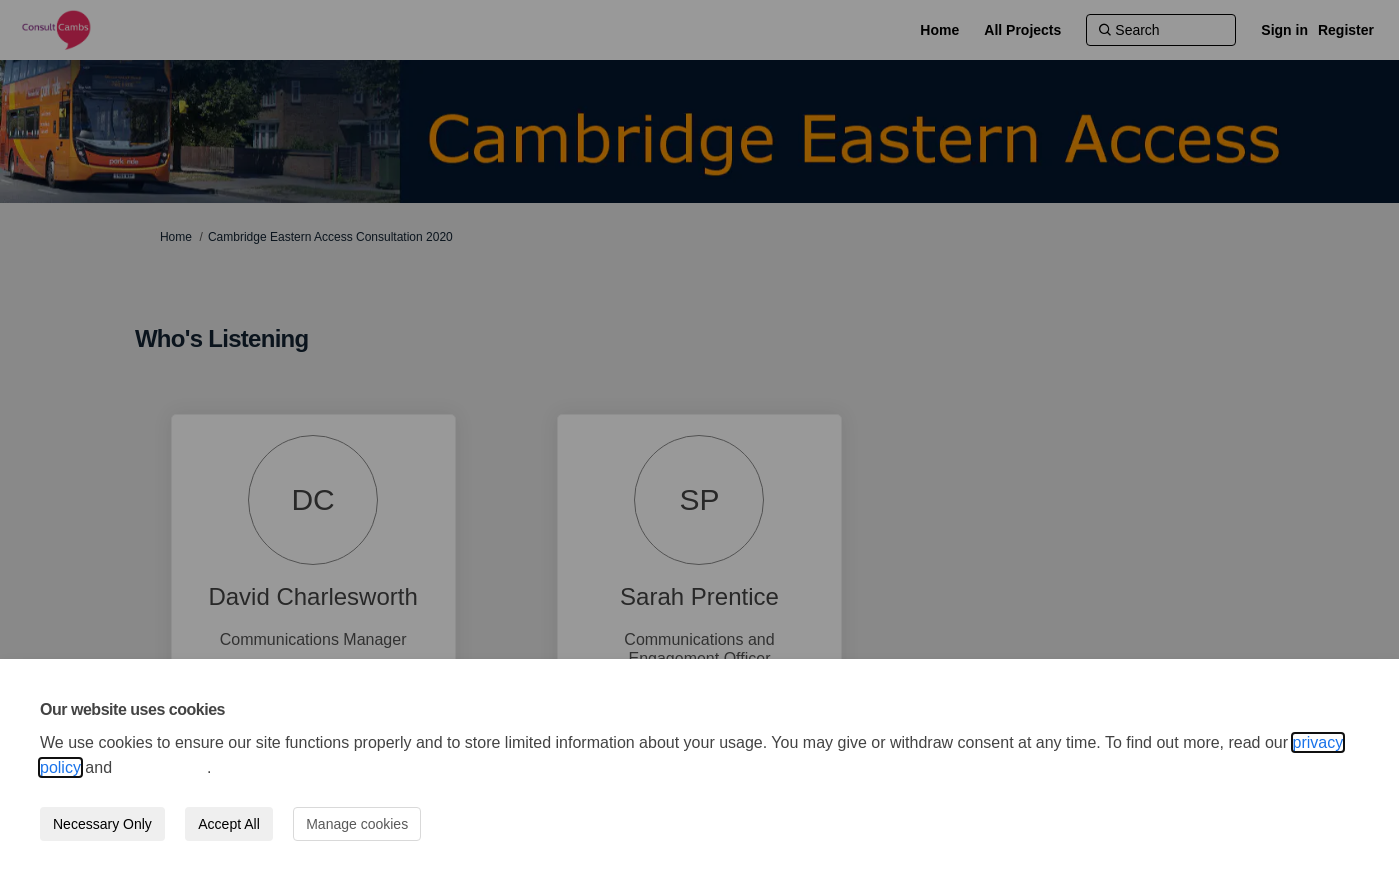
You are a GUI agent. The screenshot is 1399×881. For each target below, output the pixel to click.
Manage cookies (357, 824)
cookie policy (162, 767)
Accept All (228, 824)
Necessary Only (102, 824)
